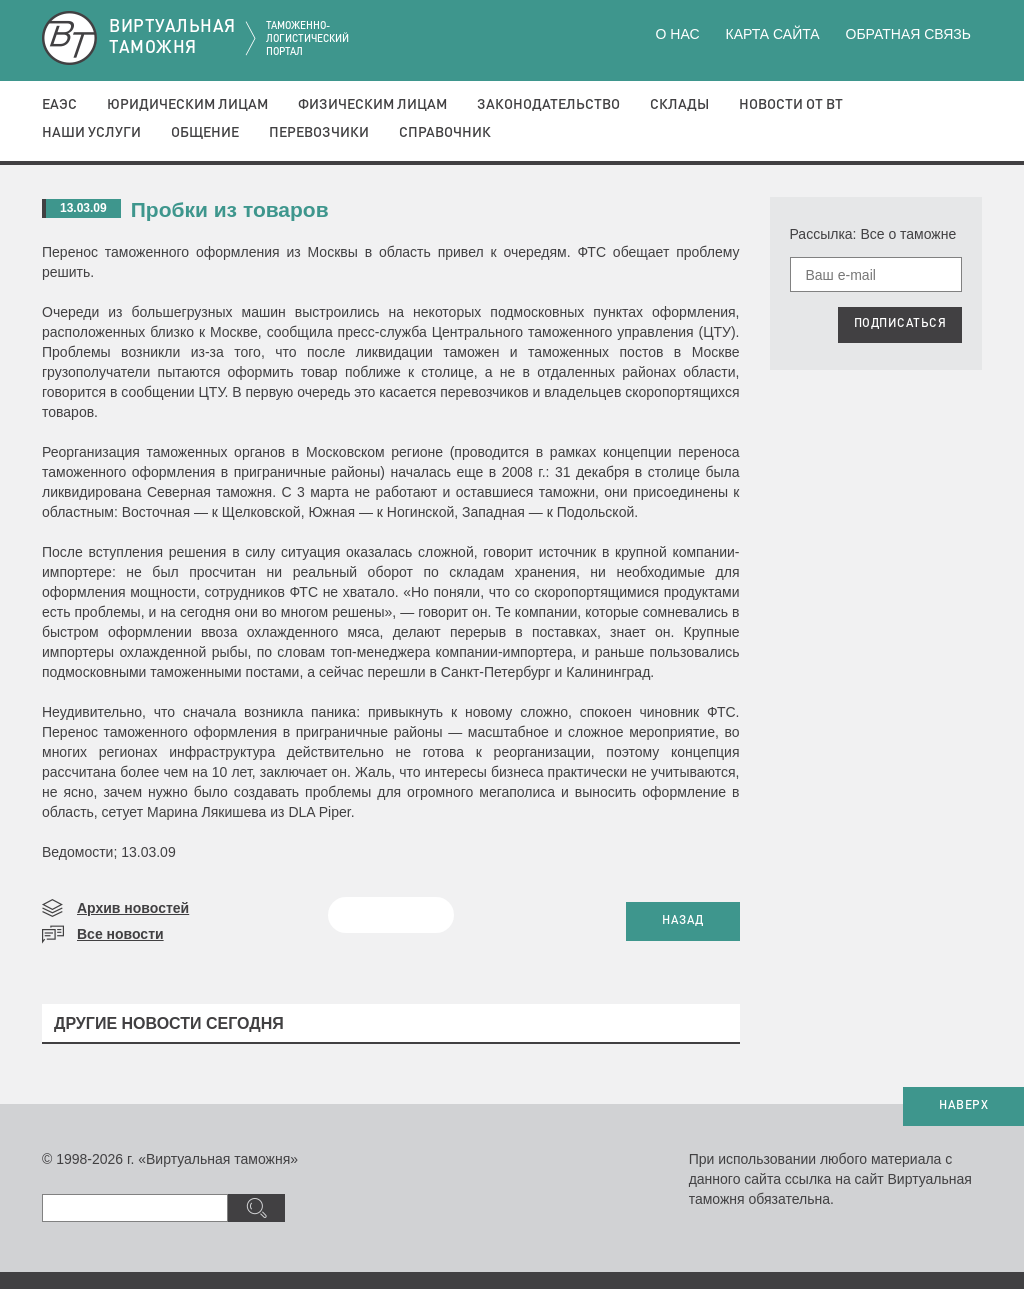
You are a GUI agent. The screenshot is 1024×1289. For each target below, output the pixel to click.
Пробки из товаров (230, 209)
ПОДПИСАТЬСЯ (900, 324)
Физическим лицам (372, 105)
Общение (205, 133)
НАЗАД (683, 921)
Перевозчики (319, 133)
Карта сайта (772, 34)
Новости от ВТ (791, 105)
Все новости (120, 934)
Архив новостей (133, 908)
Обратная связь (908, 34)
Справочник (445, 133)
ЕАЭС (59, 105)
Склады (679, 105)
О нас (678, 34)
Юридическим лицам (187, 105)
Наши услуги (91, 133)
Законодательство (548, 105)
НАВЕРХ (963, 1106)
